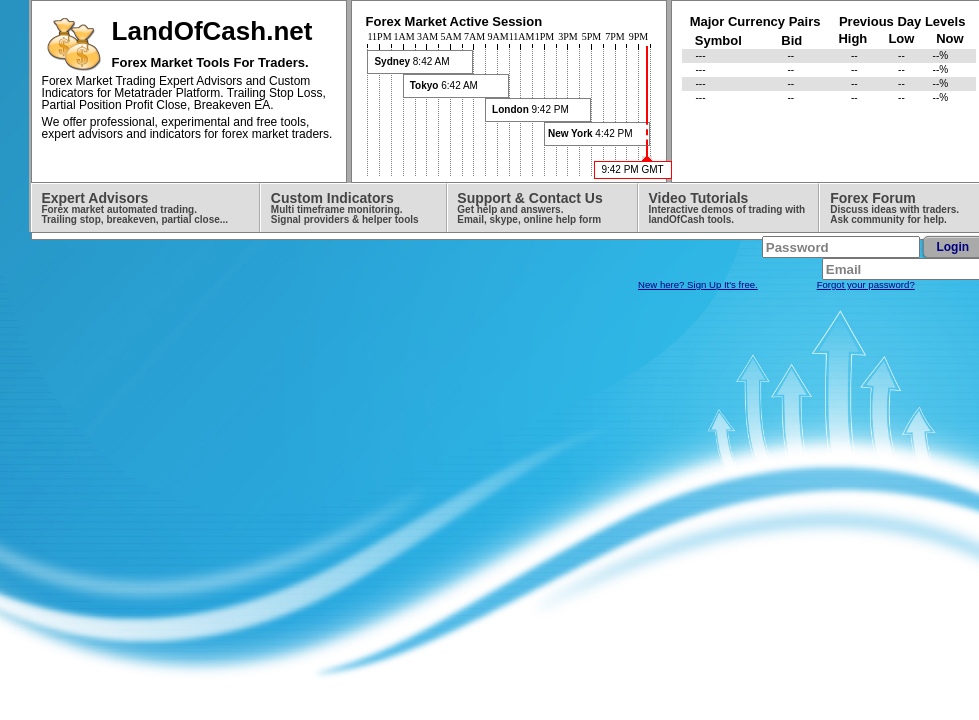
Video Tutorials (727, 207)
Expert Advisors (134, 207)
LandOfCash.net (212, 31)
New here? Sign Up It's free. (698, 284)
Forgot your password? (866, 284)
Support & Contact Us (529, 207)
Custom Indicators (345, 207)
